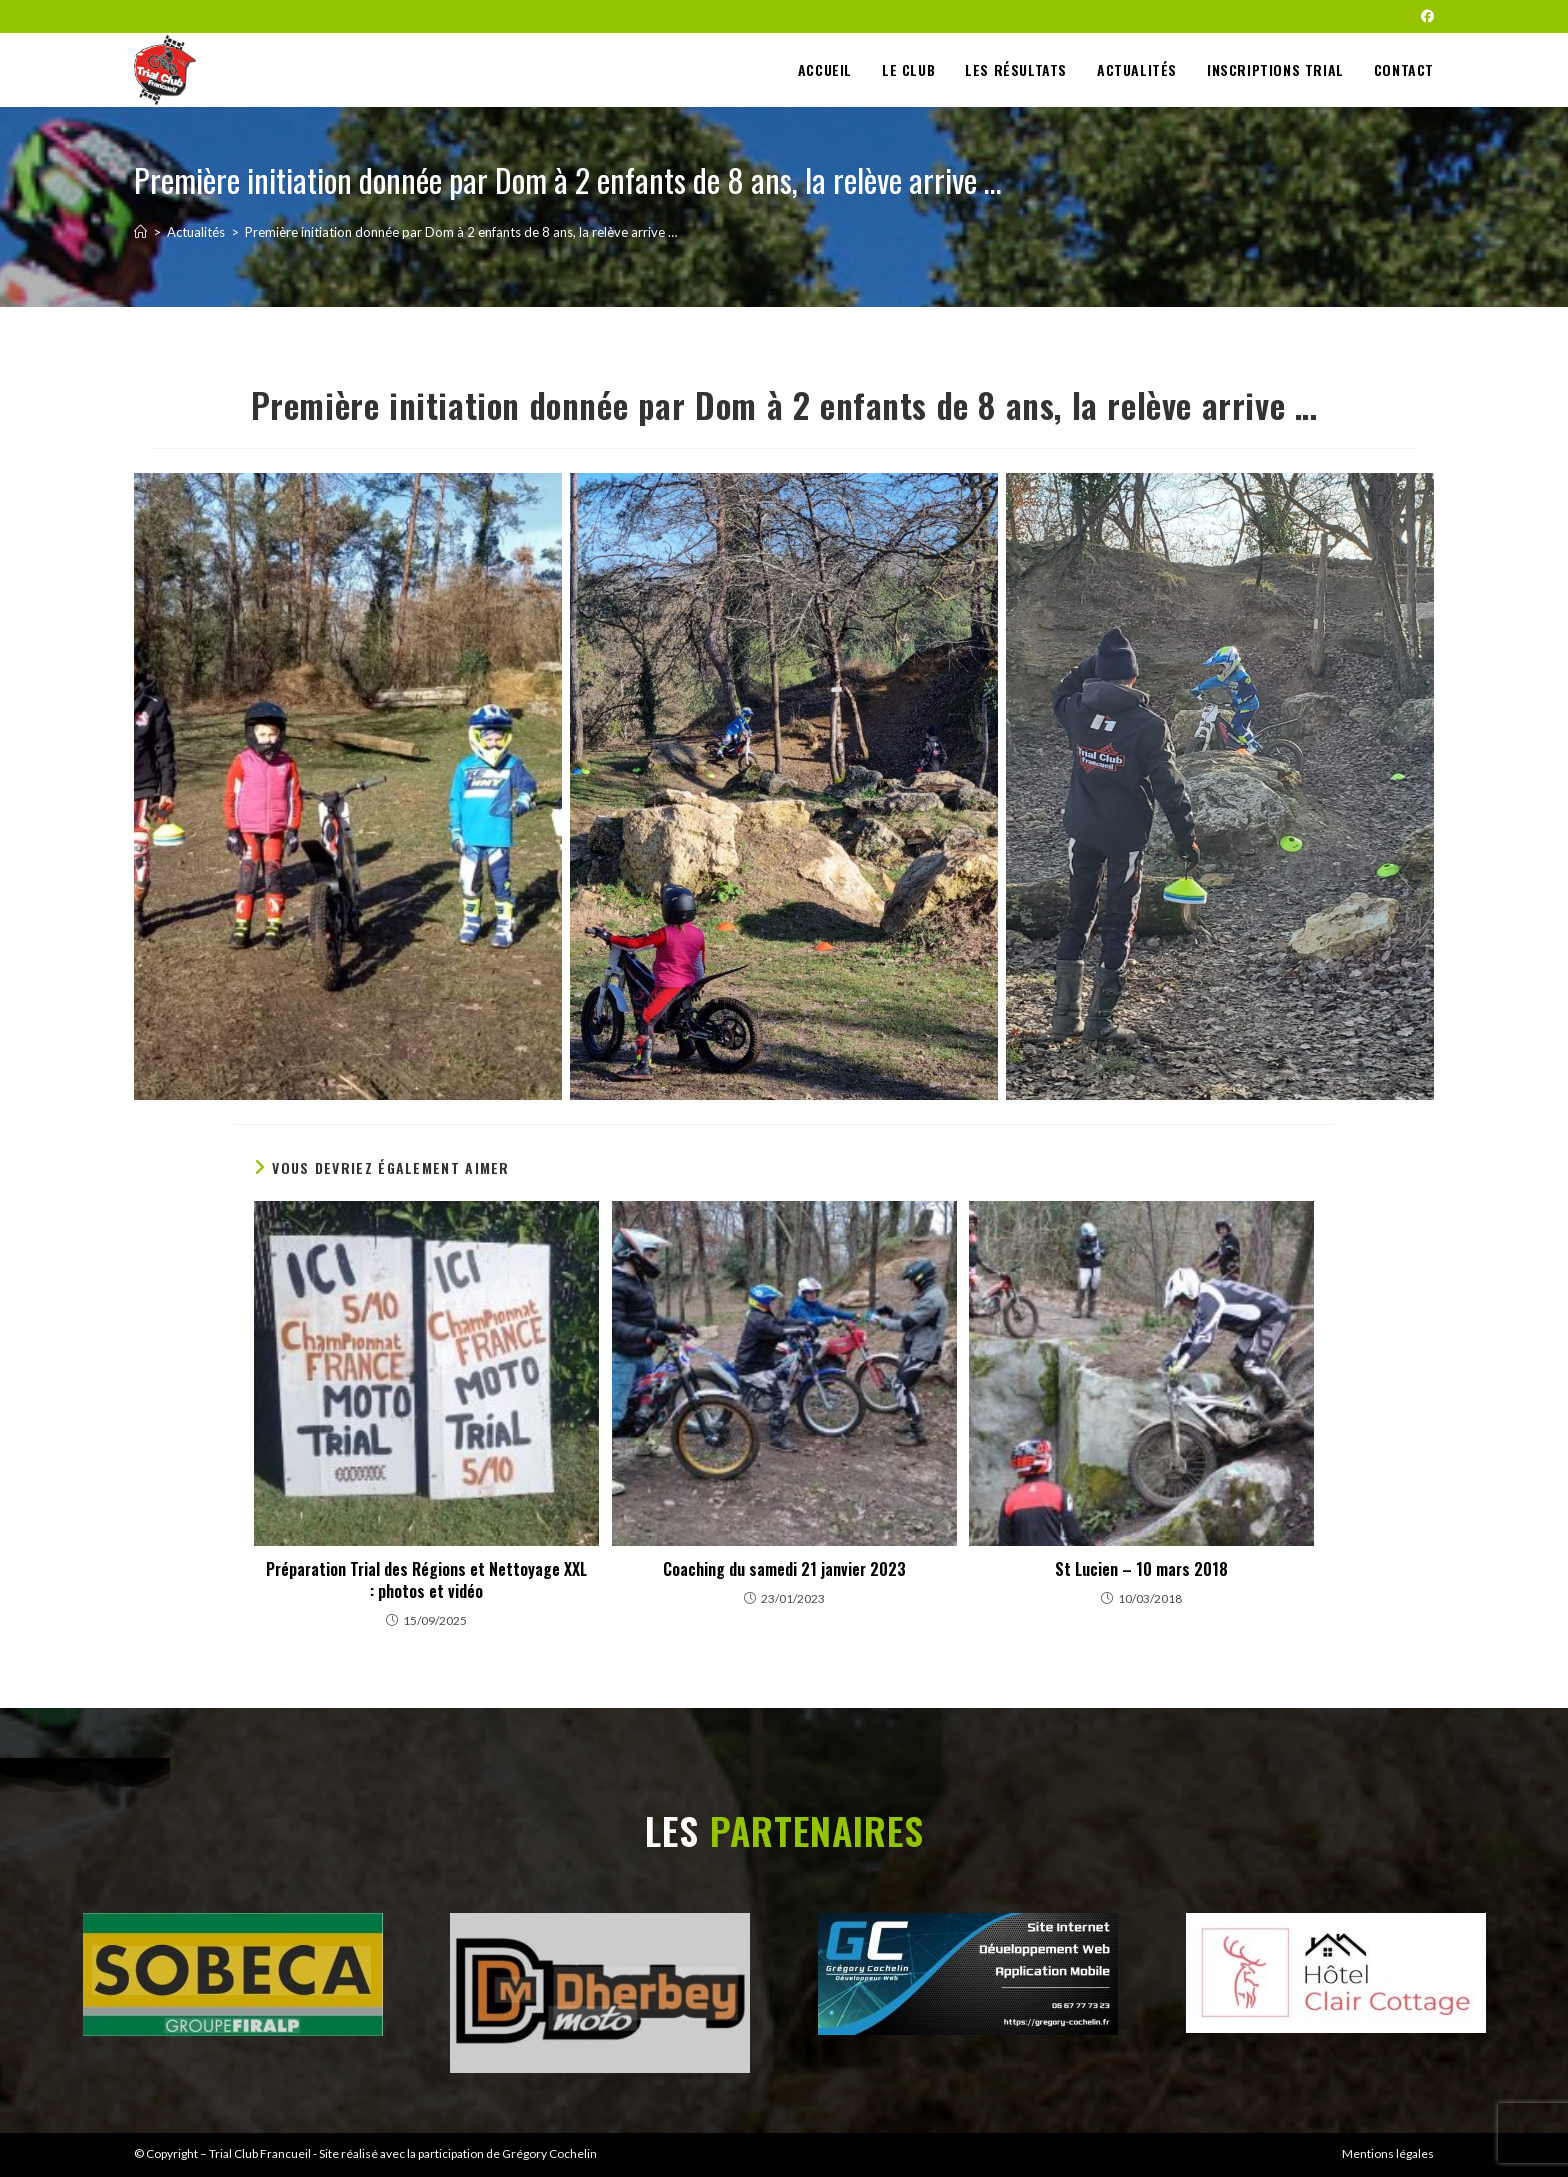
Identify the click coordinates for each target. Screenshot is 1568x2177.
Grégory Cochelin (549, 2153)
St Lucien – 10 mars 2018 (1141, 1569)
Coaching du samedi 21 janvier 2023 (784, 1569)
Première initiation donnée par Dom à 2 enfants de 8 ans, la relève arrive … (461, 232)
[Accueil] (140, 232)
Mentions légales (1388, 2153)
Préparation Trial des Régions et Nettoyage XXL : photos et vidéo (426, 1580)
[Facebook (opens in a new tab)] (1424, 16)
